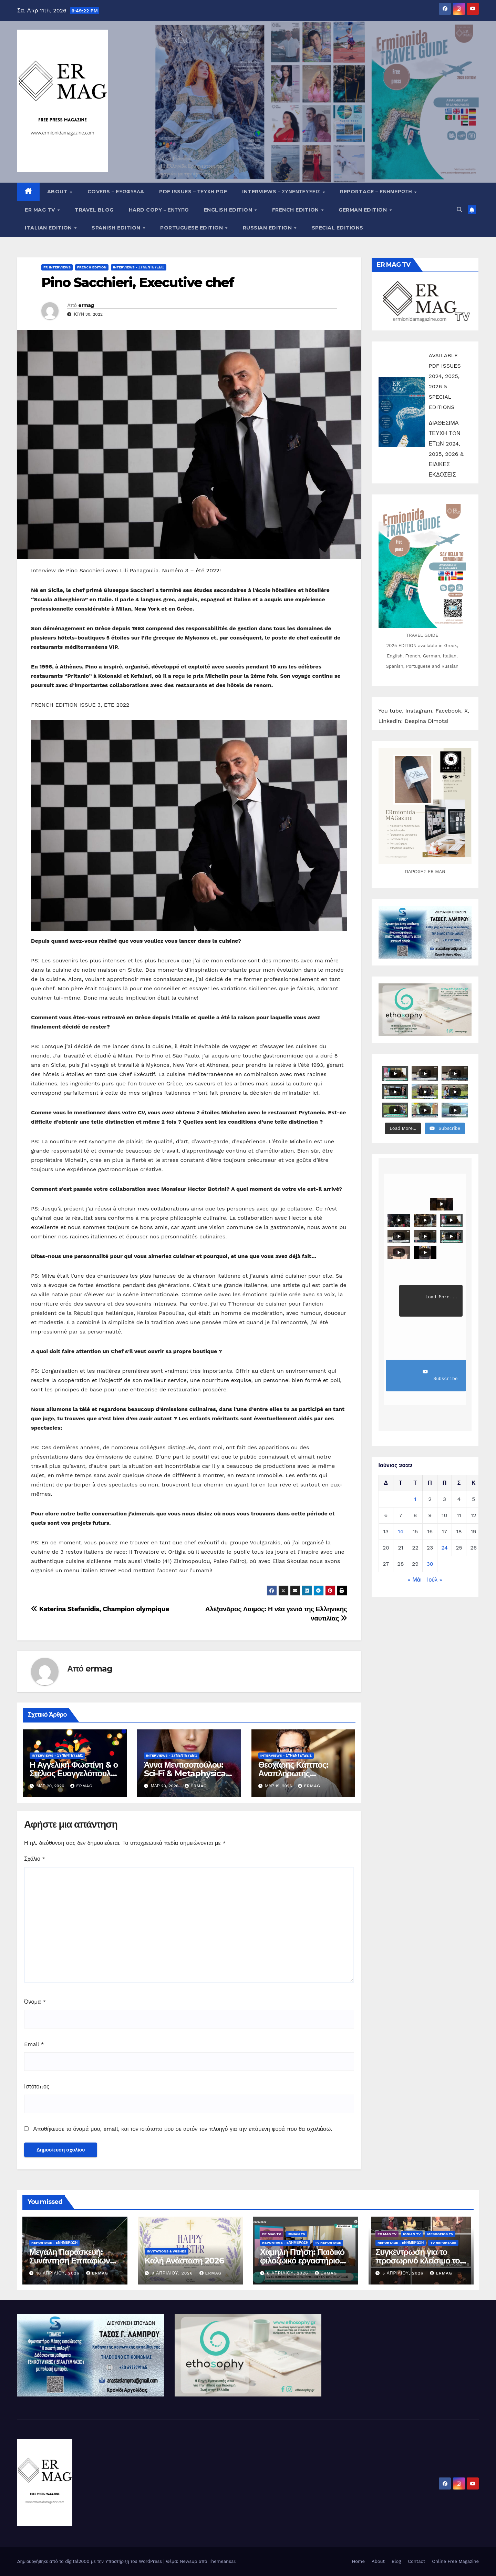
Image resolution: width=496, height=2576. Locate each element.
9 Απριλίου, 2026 (173, 2273)
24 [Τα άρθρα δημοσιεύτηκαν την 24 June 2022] (444, 1547)
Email (34, 2044)
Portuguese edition (192, 228)
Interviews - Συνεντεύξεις (138, 267)
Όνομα (35, 2002)
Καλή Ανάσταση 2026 (184, 2261)
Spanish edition (117, 228)
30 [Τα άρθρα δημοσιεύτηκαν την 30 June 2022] (429, 1564)
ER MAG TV (40, 210)
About (58, 191)
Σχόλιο (34, 1859)
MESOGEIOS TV (440, 2234)
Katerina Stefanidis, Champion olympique (100, 1609)
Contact (416, 2561)
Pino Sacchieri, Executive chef (137, 282)
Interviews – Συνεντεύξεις (282, 191)
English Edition (229, 210)
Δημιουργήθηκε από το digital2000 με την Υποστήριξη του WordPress (90, 2561)
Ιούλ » (434, 1579)
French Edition (296, 210)
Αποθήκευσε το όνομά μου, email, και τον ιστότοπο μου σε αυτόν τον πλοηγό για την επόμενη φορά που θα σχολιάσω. (182, 2129)
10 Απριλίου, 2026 (58, 2273)
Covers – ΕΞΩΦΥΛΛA (115, 191)
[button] (459, 209)
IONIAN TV (296, 2234)
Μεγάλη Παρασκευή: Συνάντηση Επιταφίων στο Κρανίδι (69, 2260)
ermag (86, 305)
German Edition (364, 210)
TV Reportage (328, 2243)
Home (358, 2561)
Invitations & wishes (166, 2251)
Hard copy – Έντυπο (159, 210)
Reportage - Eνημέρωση (54, 2243)
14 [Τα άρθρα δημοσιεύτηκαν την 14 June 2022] (400, 1531)
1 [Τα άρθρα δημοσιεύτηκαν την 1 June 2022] (415, 1499)
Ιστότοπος (36, 2086)
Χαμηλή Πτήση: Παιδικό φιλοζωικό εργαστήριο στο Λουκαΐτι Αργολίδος (302, 2260)
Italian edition (49, 228)
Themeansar (222, 2561)
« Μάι (414, 1579)
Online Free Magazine (455, 2561)
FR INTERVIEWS (57, 267)
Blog (396, 2561)
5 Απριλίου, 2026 (403, 2273)
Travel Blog (94, 210)
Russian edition (268, 228)
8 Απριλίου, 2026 (288, 2273)
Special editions (337, 228)
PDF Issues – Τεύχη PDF (193, 191)
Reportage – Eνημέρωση (376, 191)
